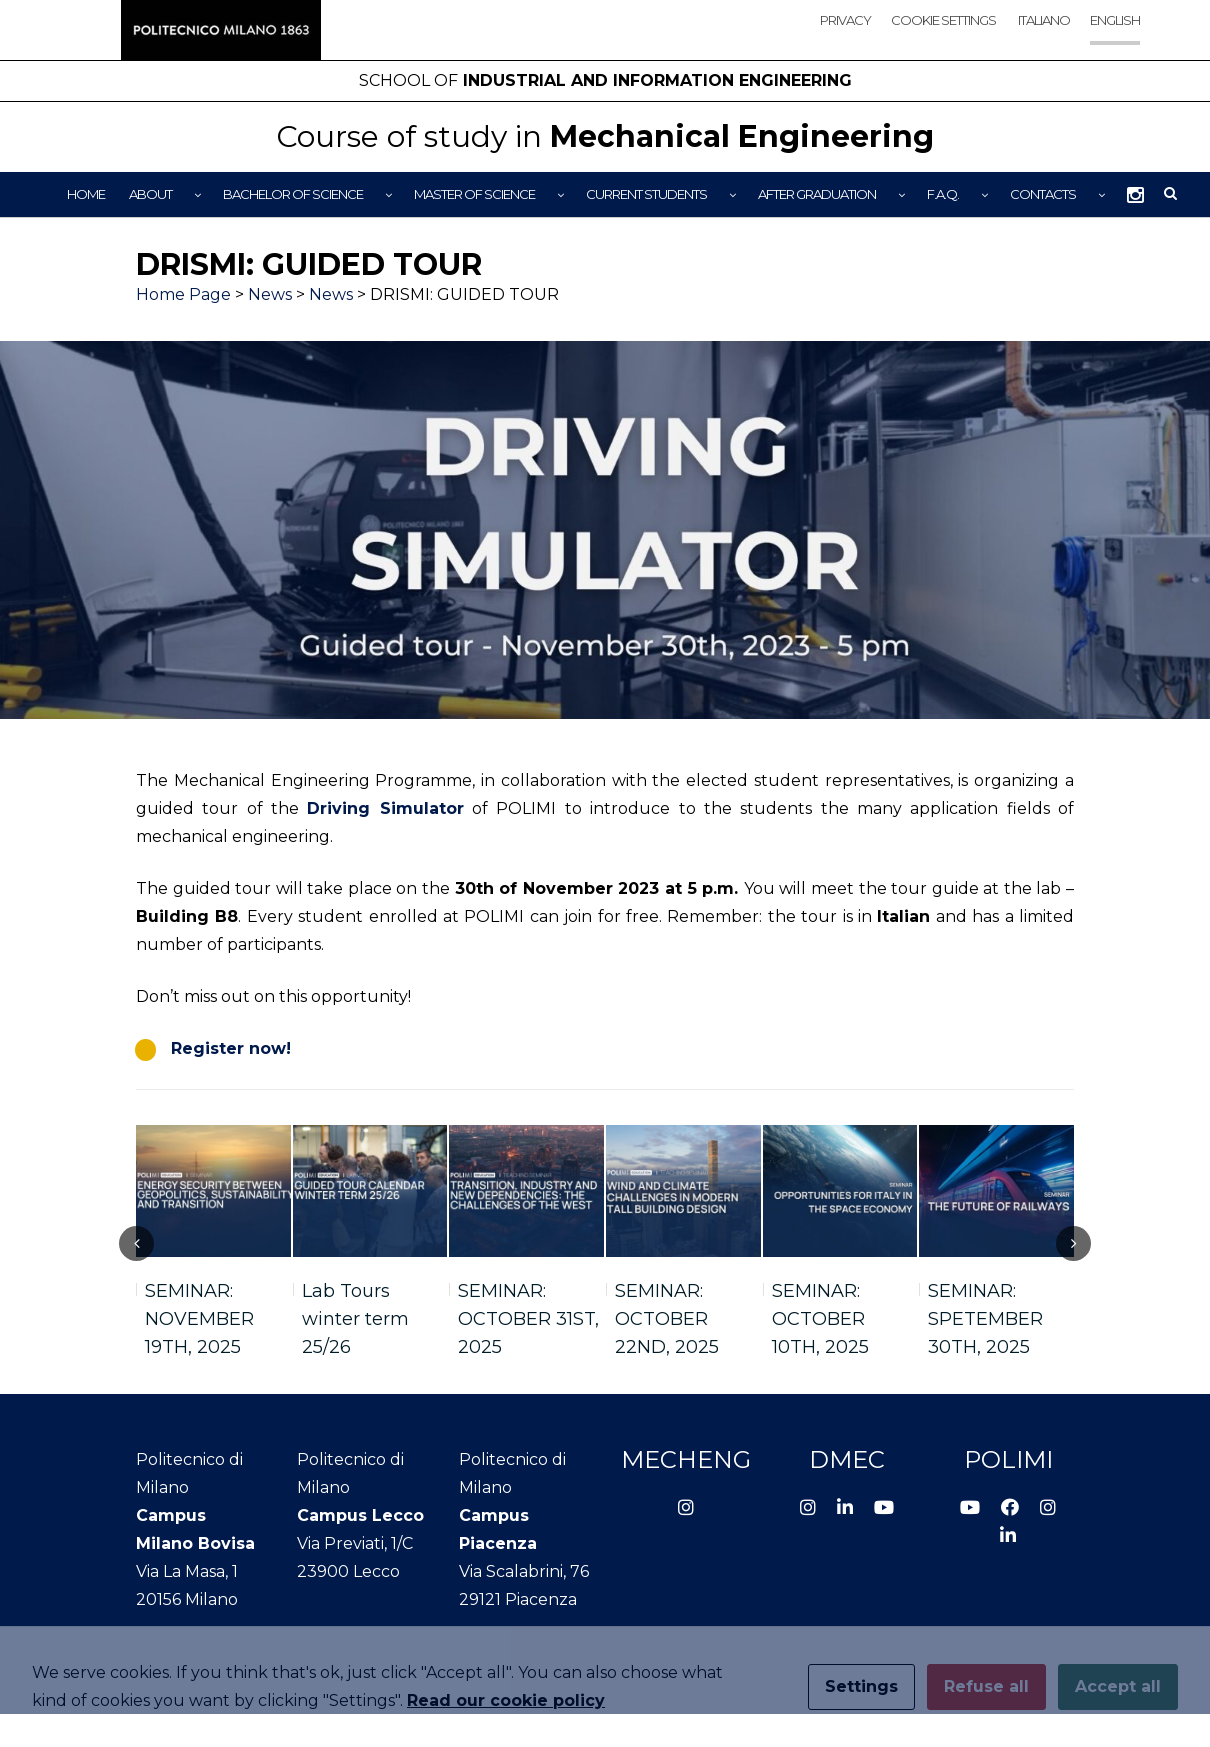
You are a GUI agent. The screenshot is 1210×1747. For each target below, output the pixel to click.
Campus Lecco (360, 1515)
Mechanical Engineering (605, 136)
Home (86, 194)
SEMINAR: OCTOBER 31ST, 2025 (528, 1319)
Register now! (231, 1048)
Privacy (845, 20)
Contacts (1043, 194)
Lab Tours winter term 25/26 (355, 1319)
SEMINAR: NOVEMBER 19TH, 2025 (199, 1319)
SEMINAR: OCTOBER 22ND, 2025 (667, 1319)
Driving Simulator (385, 808)
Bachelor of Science (293, 194)
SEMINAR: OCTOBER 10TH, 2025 (820, 1319)
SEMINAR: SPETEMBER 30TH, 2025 (985, 1319)
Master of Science (474, 194)
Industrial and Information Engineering (605, 80)
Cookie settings (943, 20)
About (150, 194)
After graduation (817, 194)
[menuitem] (1043, 37)
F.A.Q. (943, 194)
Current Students (646, 194)
